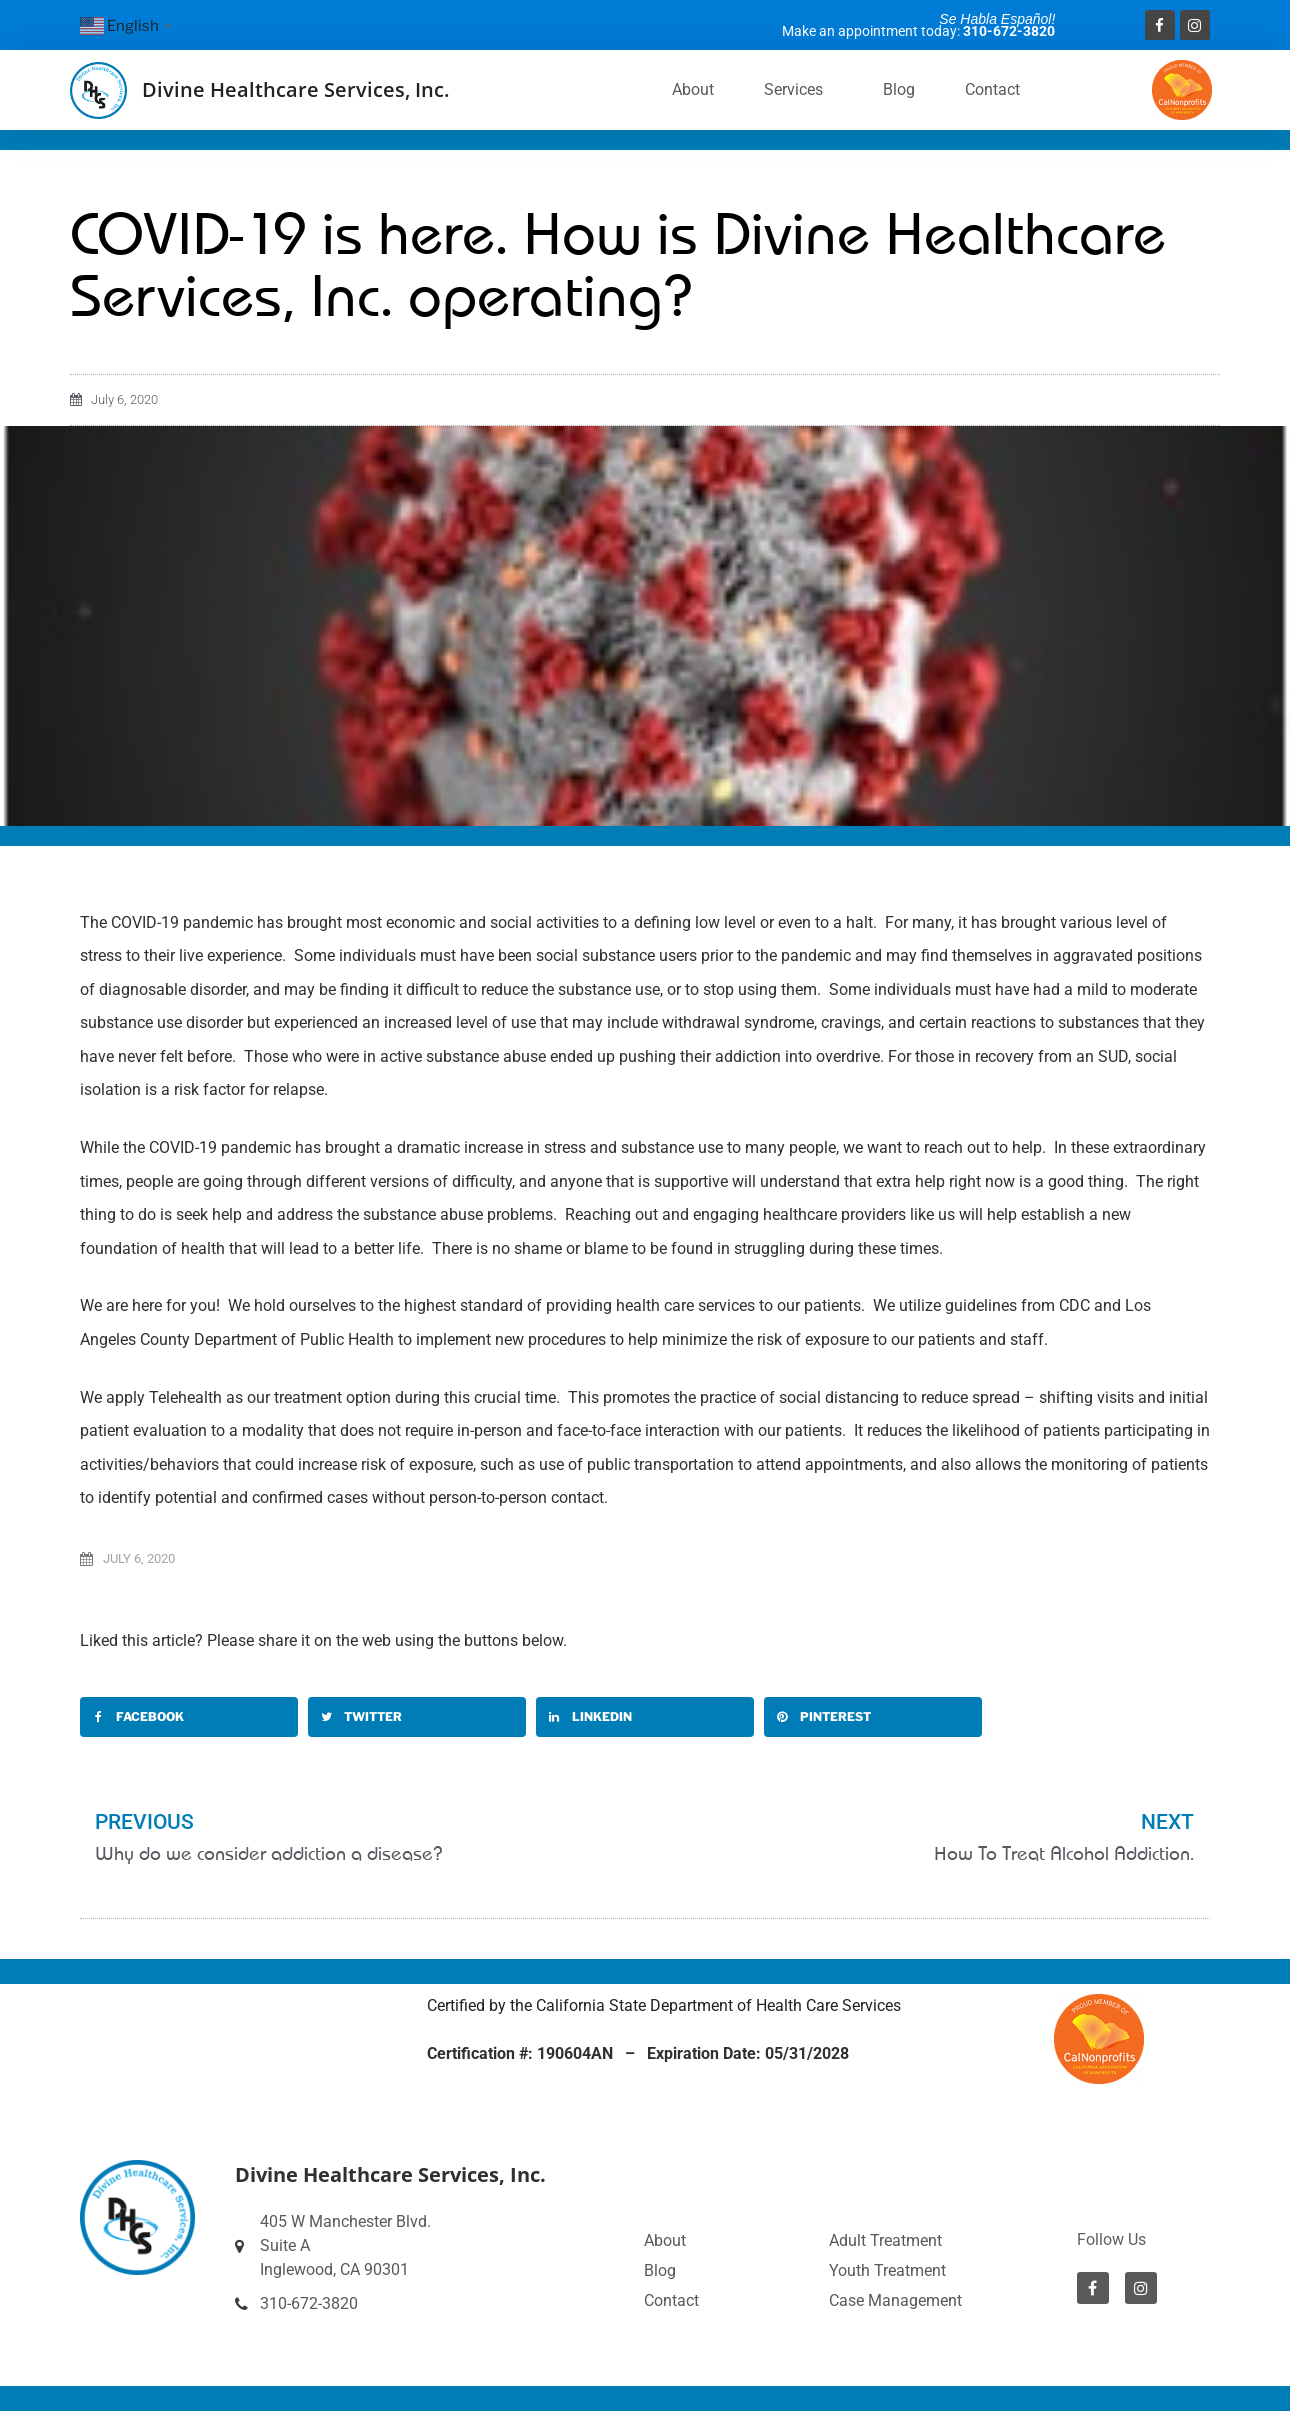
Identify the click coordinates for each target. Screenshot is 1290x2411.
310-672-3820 (1009, 31)
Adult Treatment (885, 2240)
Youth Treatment (887, 2270)
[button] (189, 1717)
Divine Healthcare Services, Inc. (295, 89)
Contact (992, 89)
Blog (899, 89)
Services (798, 90)
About (693, 89)
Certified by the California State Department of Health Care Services (664, 2005)
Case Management (895, 2300)
